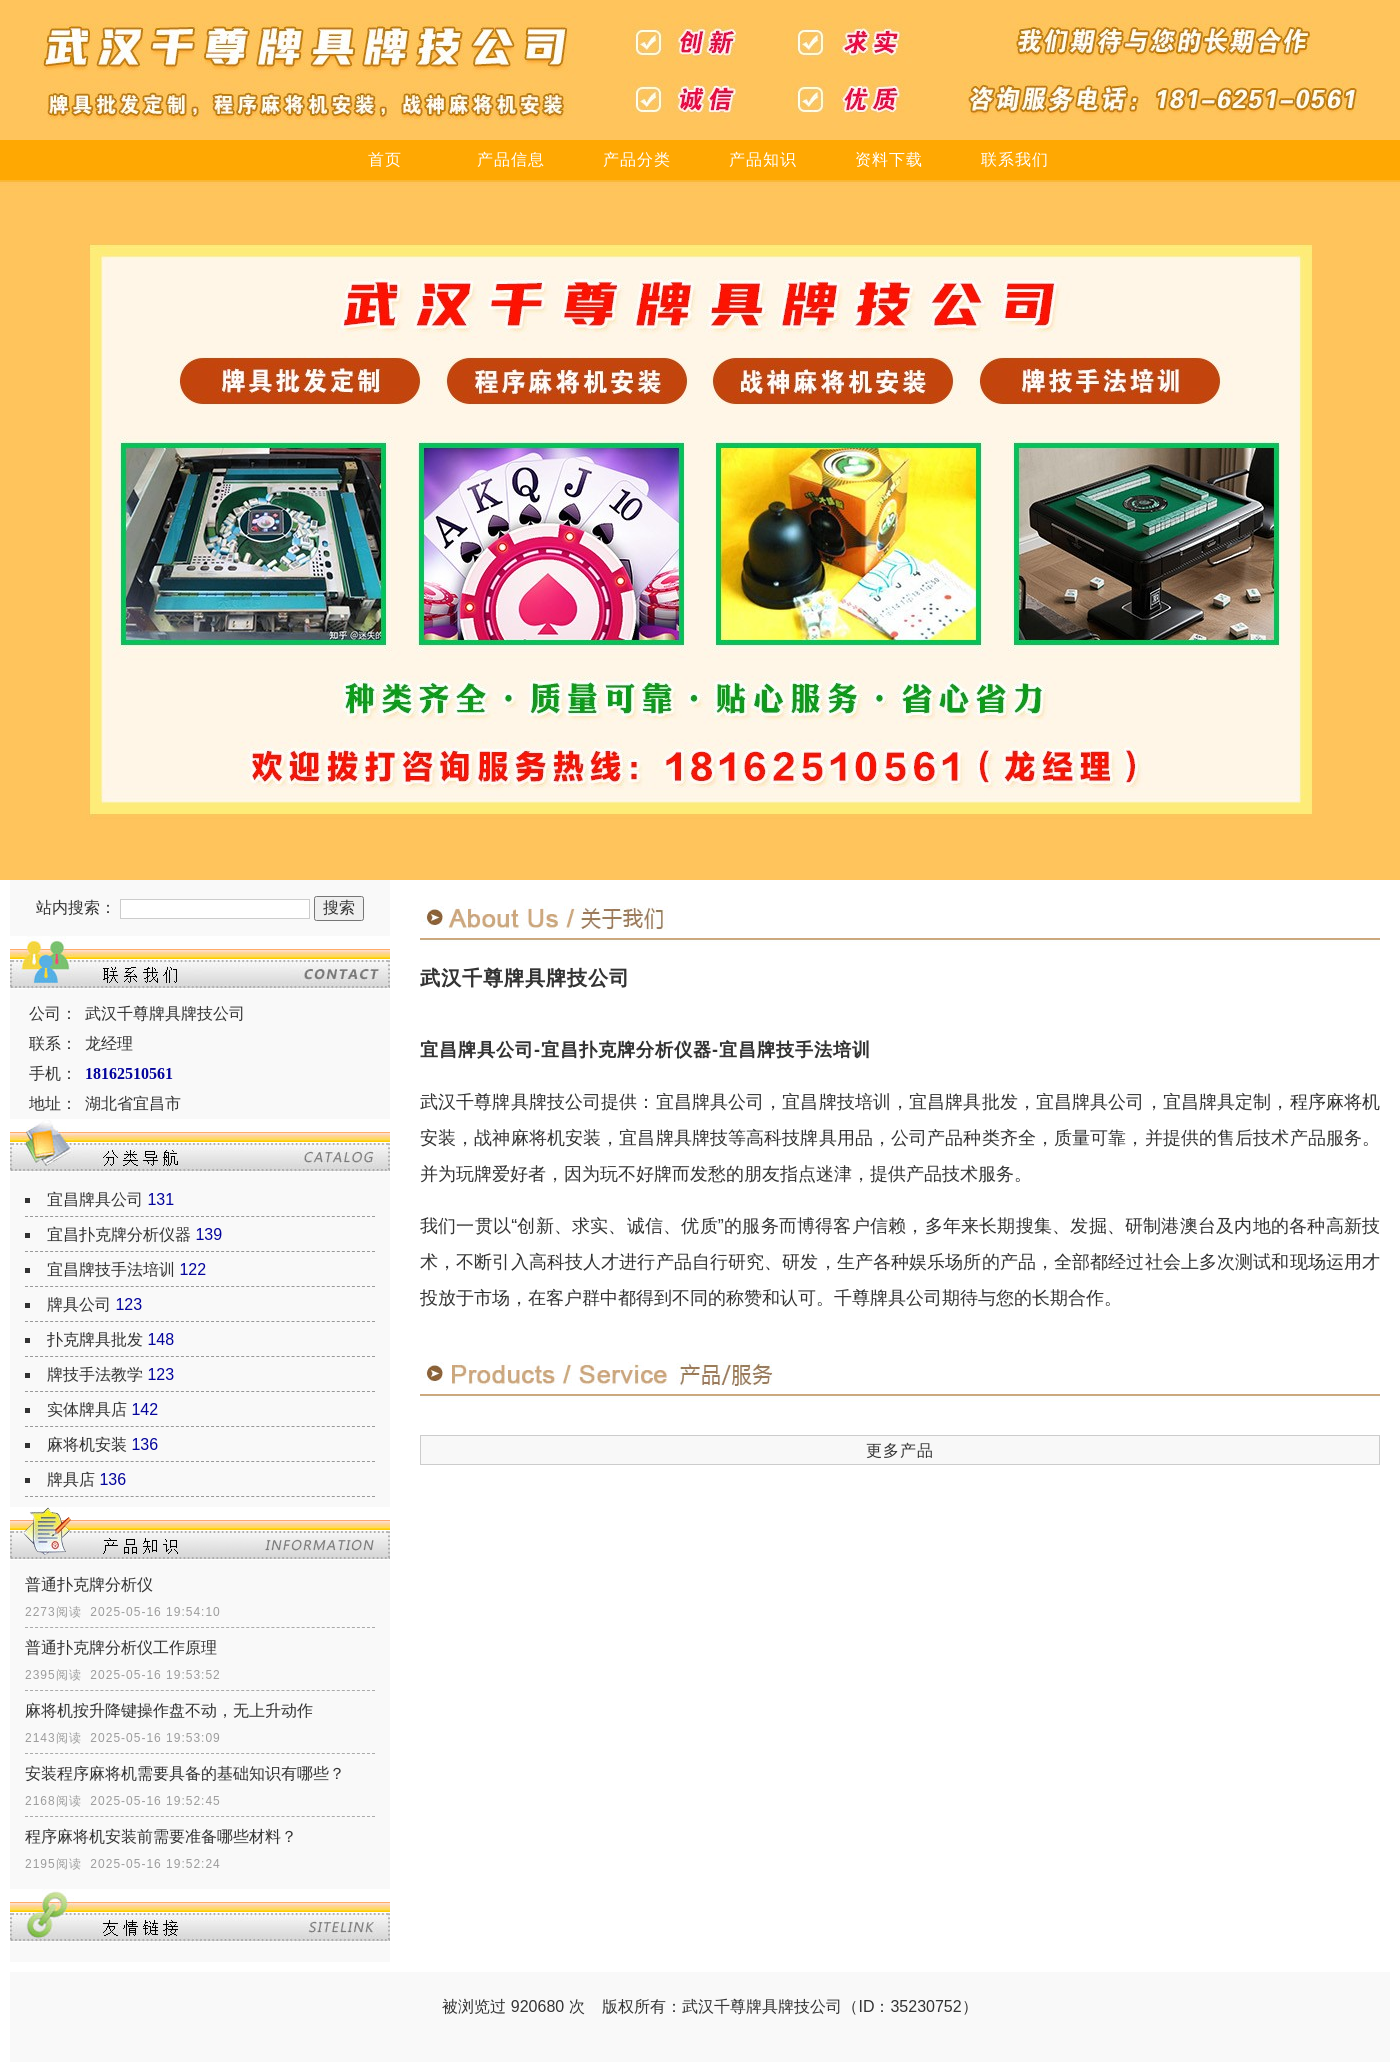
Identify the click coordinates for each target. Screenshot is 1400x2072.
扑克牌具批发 (95, 1339)
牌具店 (71, 1479)
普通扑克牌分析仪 (89, 1584)
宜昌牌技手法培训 (111, 1269)
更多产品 (900, 1450)
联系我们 (1015, 159)
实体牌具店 (87, 1409)
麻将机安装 (87, 1444)
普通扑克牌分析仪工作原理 (121, 1647)
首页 (385, 159)
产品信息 (511, 159)
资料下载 (889, 159)
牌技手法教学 (95, 1374)
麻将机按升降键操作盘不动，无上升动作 (169, 1710)
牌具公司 (79, 1304)
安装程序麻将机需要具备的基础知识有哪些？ (185, 1773)
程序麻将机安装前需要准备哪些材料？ (161, 1836)
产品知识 (763, 159)
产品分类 (637, 159)
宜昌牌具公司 (95, 1199)
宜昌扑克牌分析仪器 (119, 1234)
